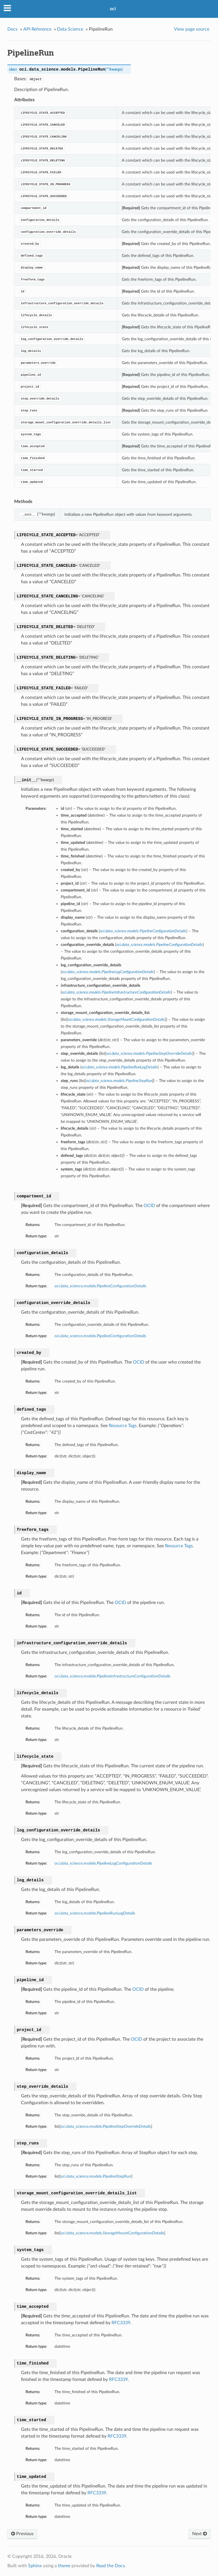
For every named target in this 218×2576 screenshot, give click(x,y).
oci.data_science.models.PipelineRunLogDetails (94, 1913)
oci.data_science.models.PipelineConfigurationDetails (100, 1286)
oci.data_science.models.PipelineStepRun (95, 2176)
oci (113, 9)
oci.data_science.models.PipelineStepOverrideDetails (105, 2126)
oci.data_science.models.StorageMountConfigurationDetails (112, 2233)
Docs (12, 29)
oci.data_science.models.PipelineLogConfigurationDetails (103, 1863)
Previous (22, 2533)
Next (199, 2533)
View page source (191, 29)
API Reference (37, 29)
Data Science (70, 29)
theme (64, 2566)
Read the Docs (110, 2566)
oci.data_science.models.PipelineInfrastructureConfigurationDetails (112, 1676)
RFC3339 (121, 2323)
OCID (149, 1205)
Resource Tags (123, 1425)
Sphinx (35, 2566)
